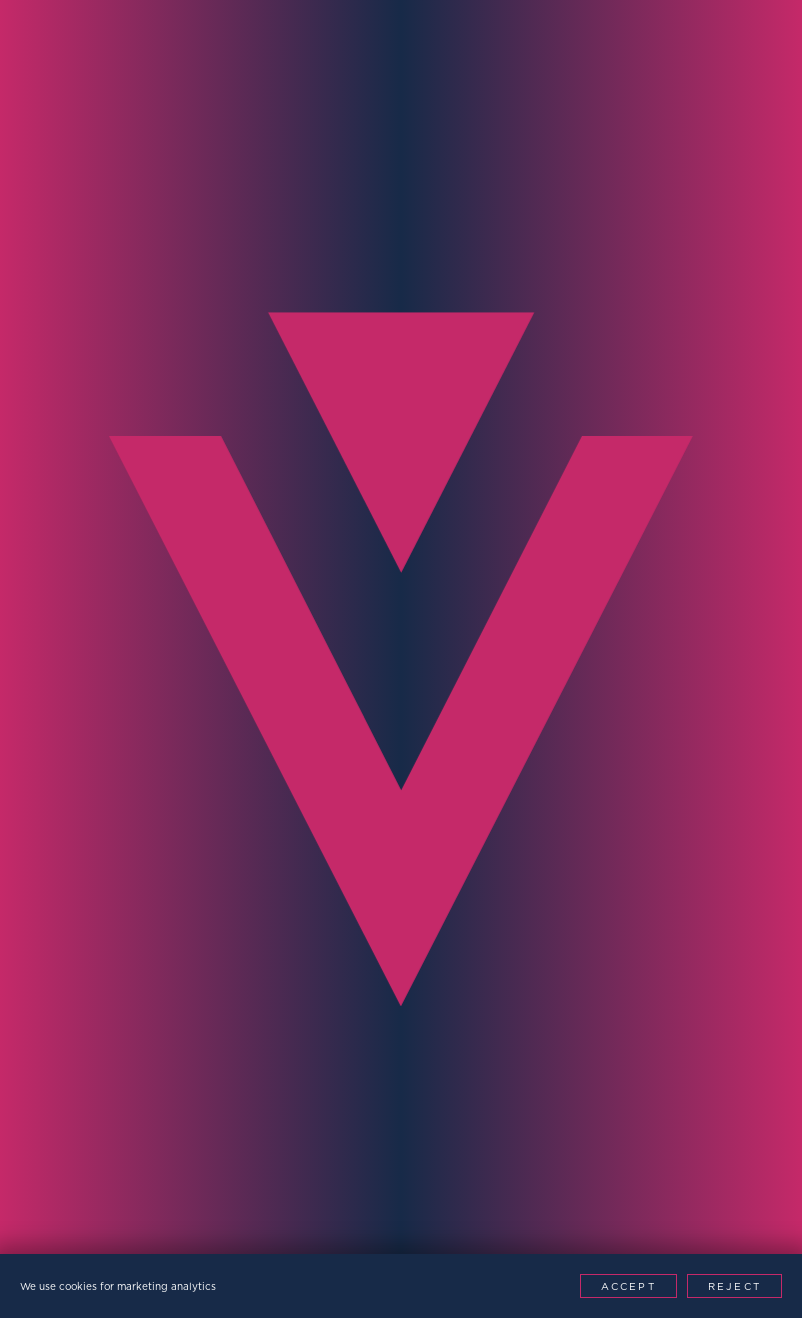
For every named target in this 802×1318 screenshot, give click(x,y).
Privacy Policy (146, 1208)
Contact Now (656, 967)
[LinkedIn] (605, 1246)
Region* (57, 801)
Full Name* (73, 577)
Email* (440, 577)
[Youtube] (650, 1246)
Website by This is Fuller (614, 1208)
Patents (463, 1208)
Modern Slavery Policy (319, 1208)
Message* (455, 801)
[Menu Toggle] (753, 49)
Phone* (54, 689)
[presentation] (172, 942)
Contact (169, 336)
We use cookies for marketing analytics (118, 1286)
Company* (458, 689)
